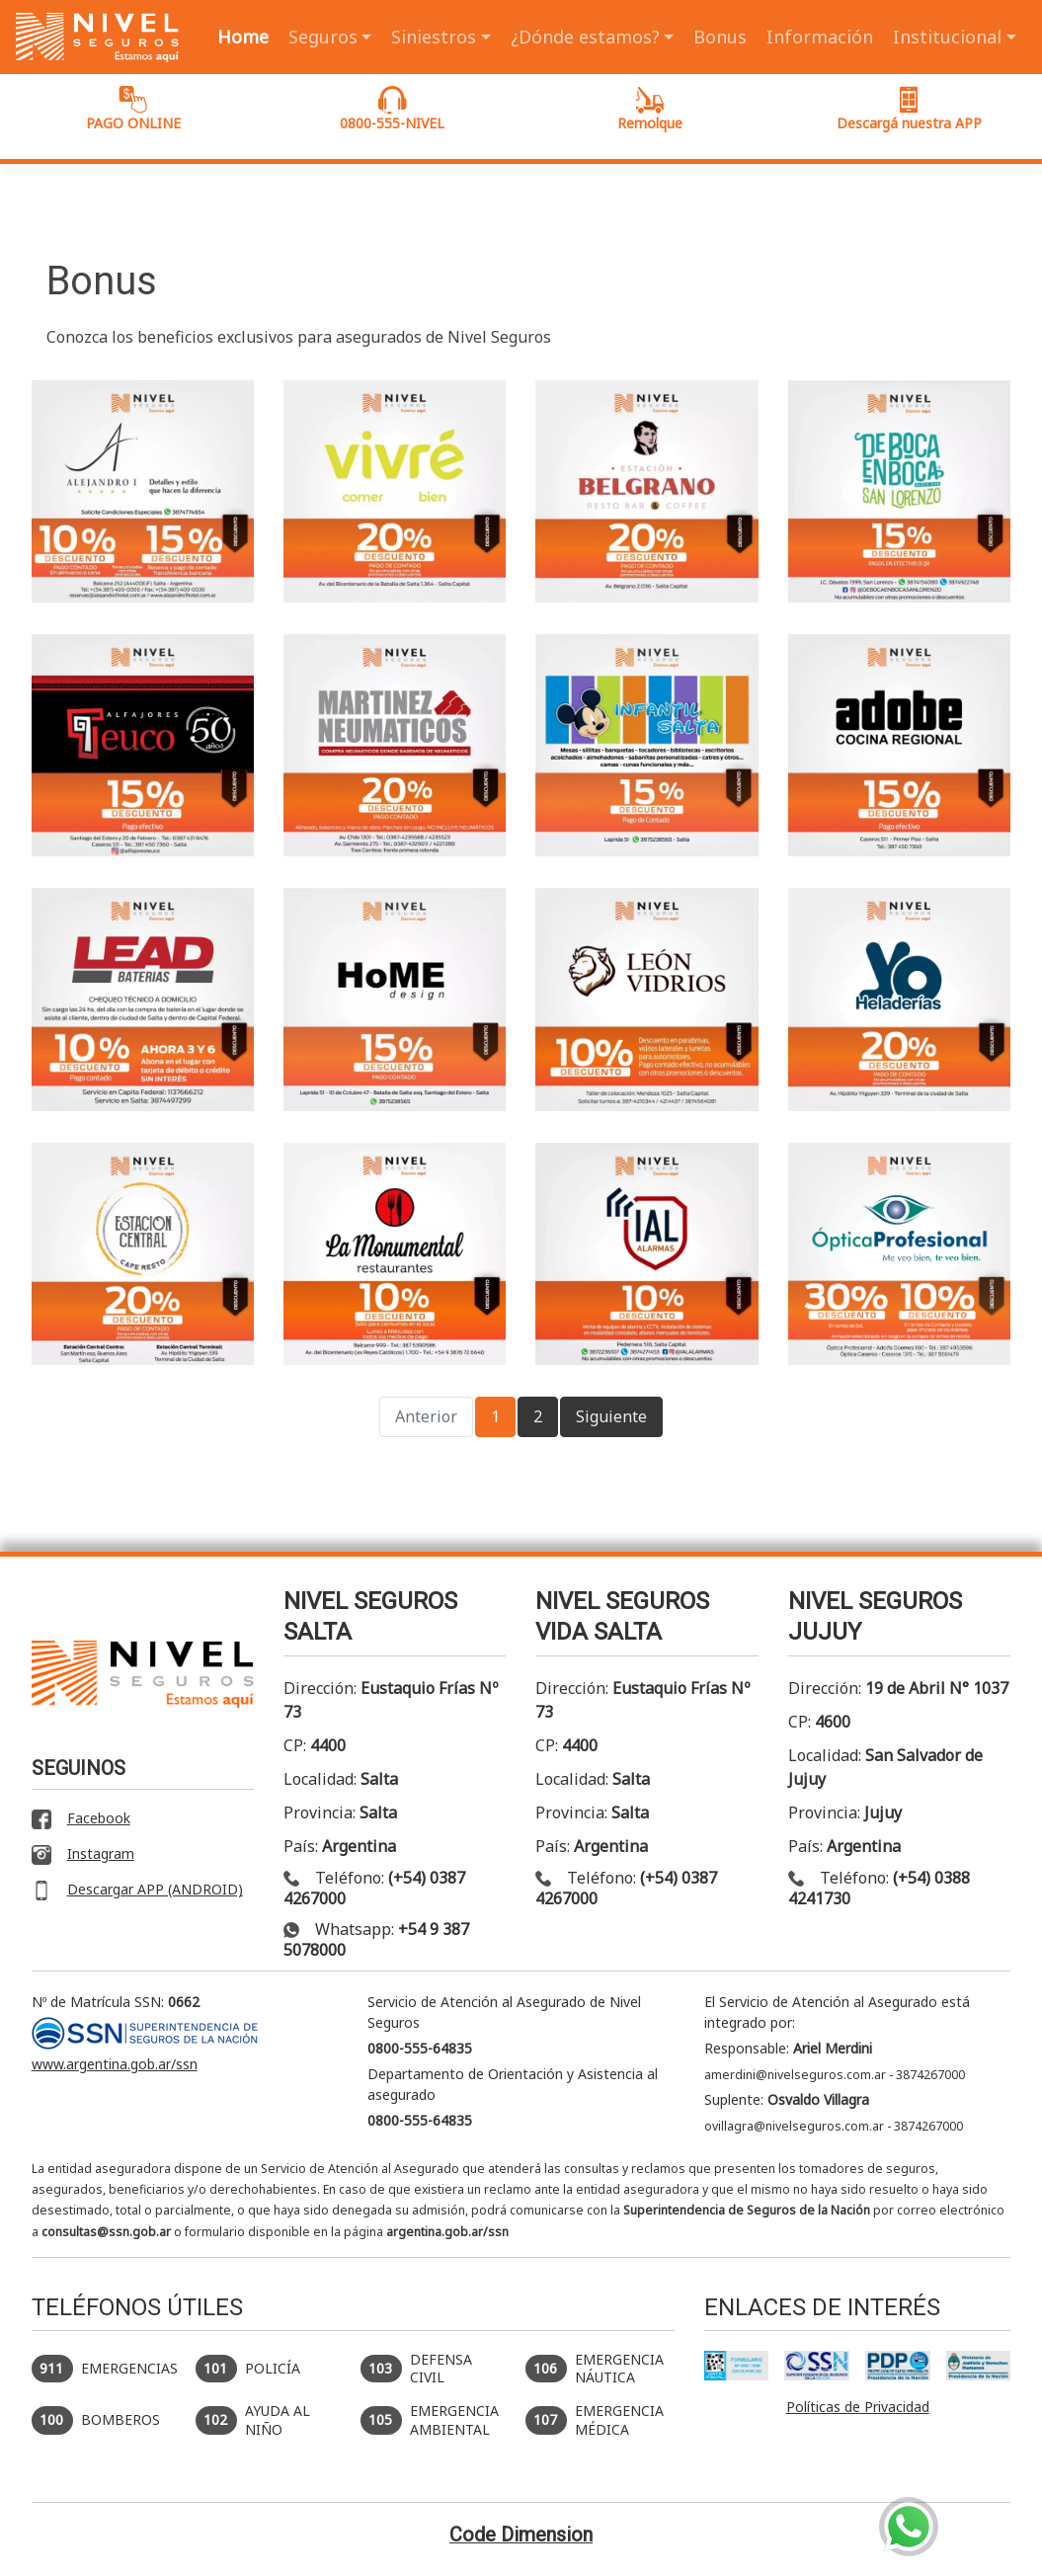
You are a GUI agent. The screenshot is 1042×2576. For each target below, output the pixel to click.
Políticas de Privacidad (857, 2406)
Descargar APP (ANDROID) (137, 1890)
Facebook (81, 1819)
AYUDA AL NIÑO (253, 2420)
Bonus (720, 36)
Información (819, 36)
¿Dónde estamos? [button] (585, 36)
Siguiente (611, 1416)
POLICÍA (248, 2368)
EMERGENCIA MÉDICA (594, 2420)
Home (243, 36)
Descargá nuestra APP (909, 108)
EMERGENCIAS (105, 2368)
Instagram (83, 1855)
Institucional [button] (947, 36)
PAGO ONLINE (133, 108)
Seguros (323, 36)
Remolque (649, 108)
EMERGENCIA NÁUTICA (594, 2368)
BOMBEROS (96, 2420)
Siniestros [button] (433, 36)
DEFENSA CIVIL (416, 2368)
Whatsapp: (376, 1939)
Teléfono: (374, 1888)
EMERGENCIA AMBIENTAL (430, 2420)
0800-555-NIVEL (392, 108)
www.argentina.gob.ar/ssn (115, 2063)
